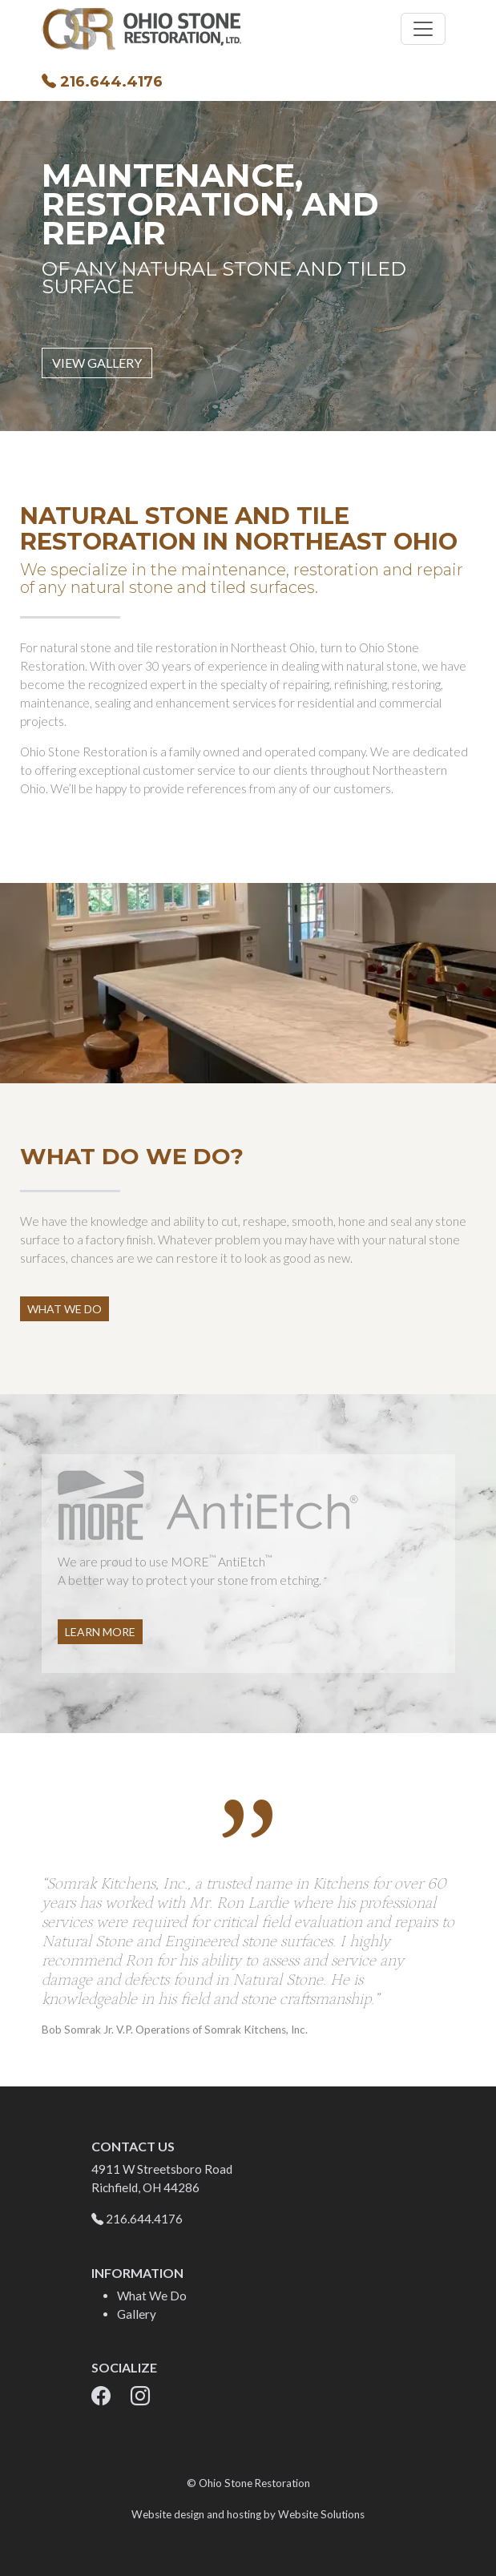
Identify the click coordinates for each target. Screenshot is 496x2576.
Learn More (100, 1632)
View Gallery (97, 362)
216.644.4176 (102, 82)
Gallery (136, 2314)
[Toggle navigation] (423, 29)
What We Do (64, 1309)
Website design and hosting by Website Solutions (248, 2514)
